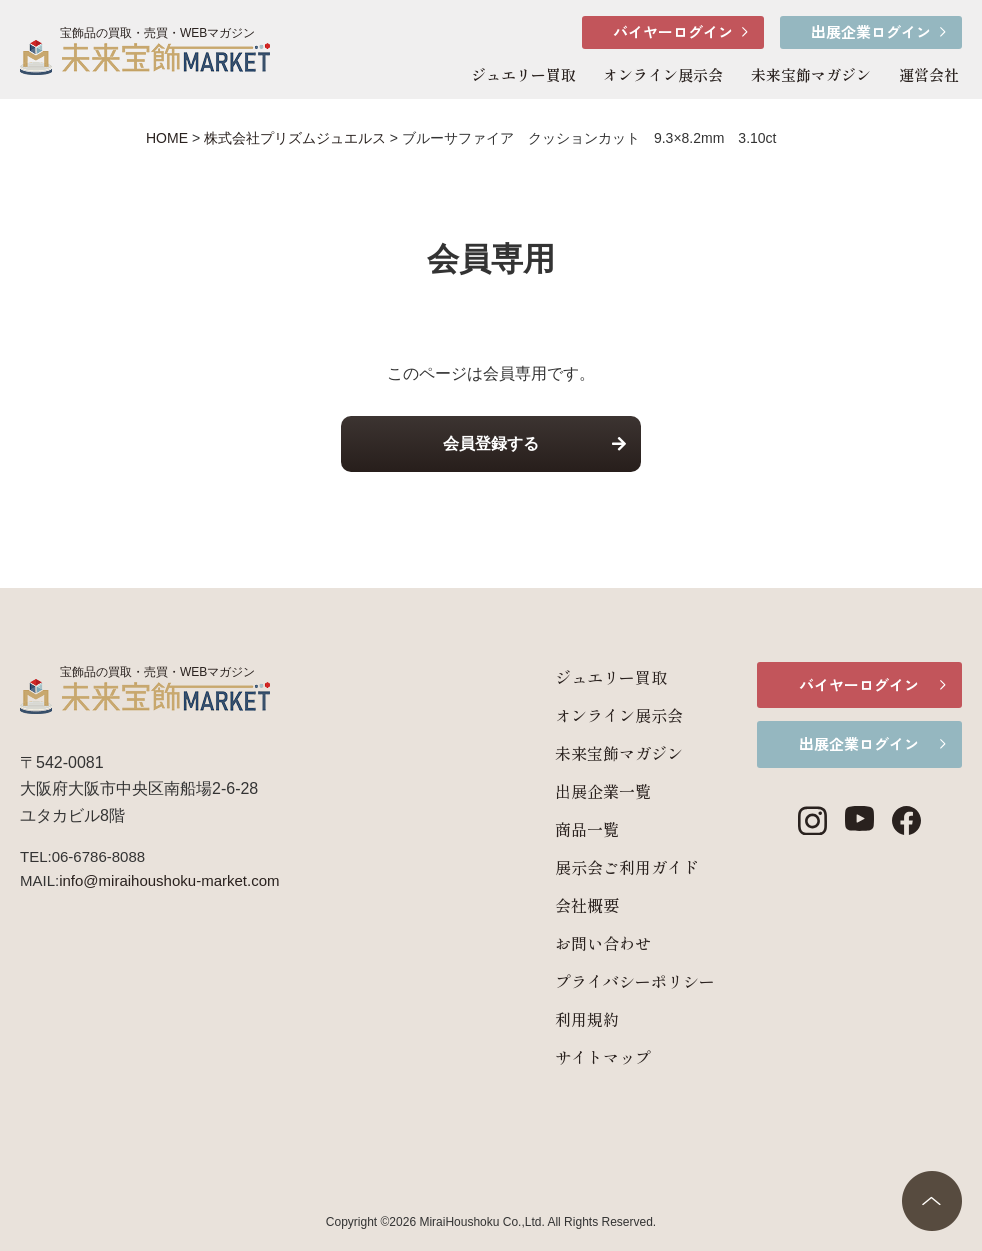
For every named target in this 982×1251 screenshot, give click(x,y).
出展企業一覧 (568, 791)
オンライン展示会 (663, 74)
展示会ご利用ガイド (592, 867)
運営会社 (929, 74)
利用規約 (552, 1019)
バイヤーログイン (673, 31)
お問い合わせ (568, 943)
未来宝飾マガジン (811, 74)
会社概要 (552, 905)
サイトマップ (568, 1057)
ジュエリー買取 (523, 74)
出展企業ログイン (871, 31)
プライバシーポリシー (600, 981)
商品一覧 (552, 829)
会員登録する (491, 443)
